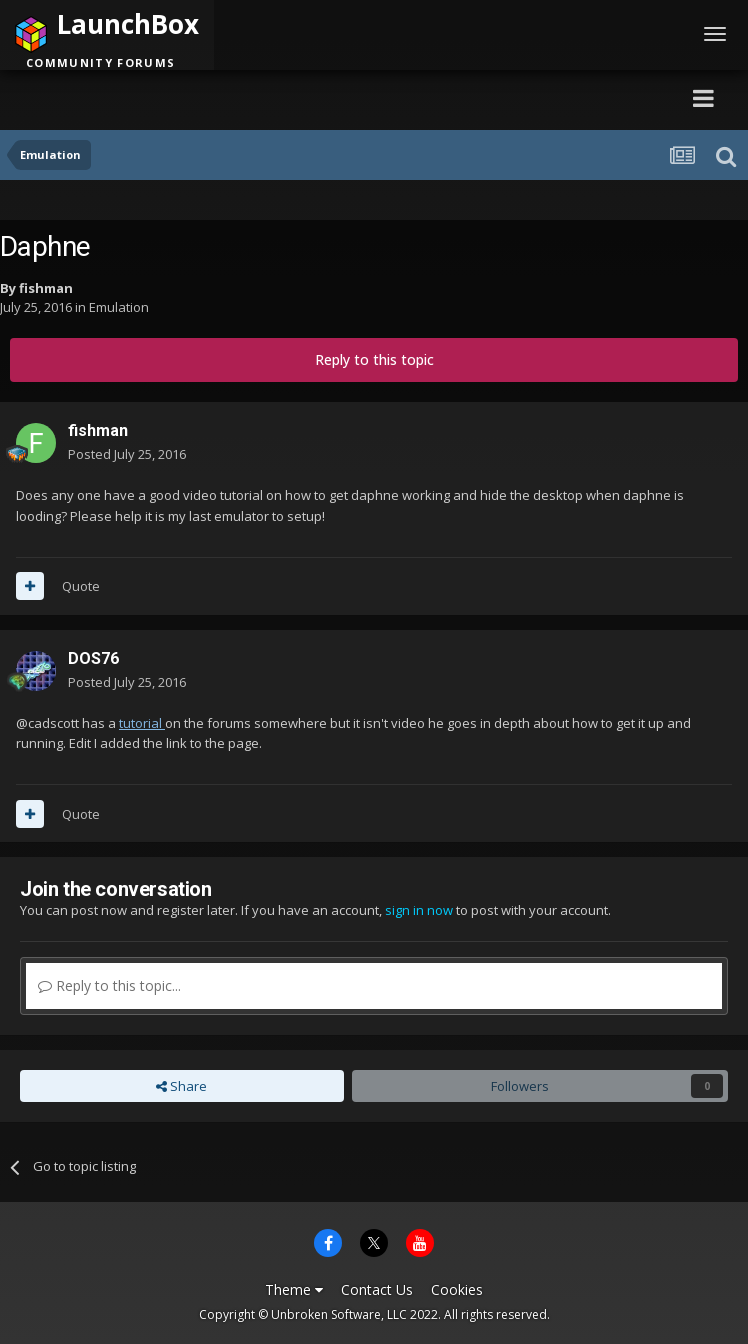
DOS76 (93, 658)
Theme (294, 1289)
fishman (46, 288)
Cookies (457, 1289)
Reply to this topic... (109, 985)
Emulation (119, 307)
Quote (81, 586)
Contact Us (377, 1289)
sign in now (419, 910)
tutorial (142, 723)
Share (181, 1086)
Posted (127, 454)
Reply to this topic (374, 359)
